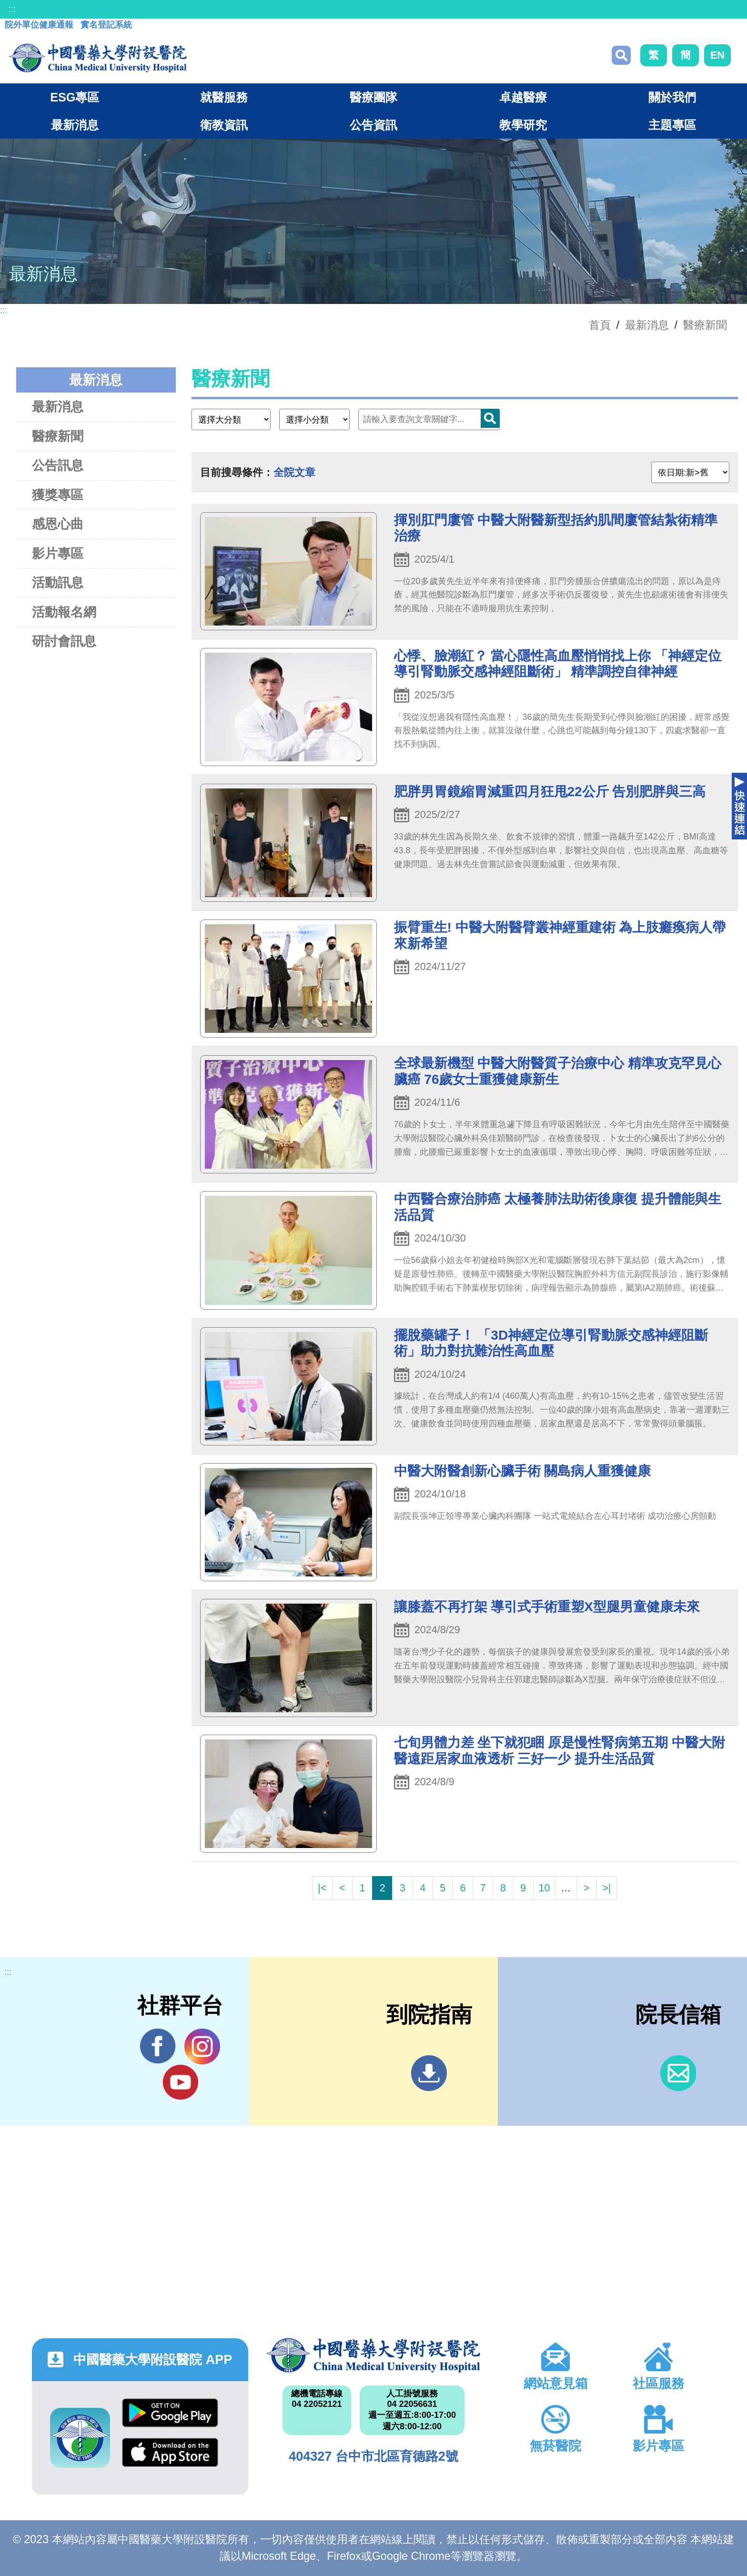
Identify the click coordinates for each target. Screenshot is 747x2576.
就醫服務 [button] (224, 97)
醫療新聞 (705, 325)
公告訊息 (57, 465)
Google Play (170, 2412)
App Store (170, 2452)
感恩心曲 (57, 523)
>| (606, 1888)
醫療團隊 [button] (373, 97)
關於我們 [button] (672, 97)
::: (12, 9)
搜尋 (621, 55)
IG (202, 2046)
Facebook (158, 2046)
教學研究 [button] (523, 124)
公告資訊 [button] (373, 124)
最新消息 (57, 406)
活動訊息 (57, 582)
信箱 (678, 2073)
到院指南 (429, 2073)
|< (322, 1888)
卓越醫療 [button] (523, 97)
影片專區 (57, 553)
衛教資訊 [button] (224, 124)
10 (544, 1888)
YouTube (180, 2082)
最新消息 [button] (75, 124)
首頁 (600, 325)
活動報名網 (64, 612)
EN (717, 55)
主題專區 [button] (672, 124)
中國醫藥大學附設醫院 (373, 2355)
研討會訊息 (64, 641)
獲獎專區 (57, 494)
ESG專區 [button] (74, 97)
